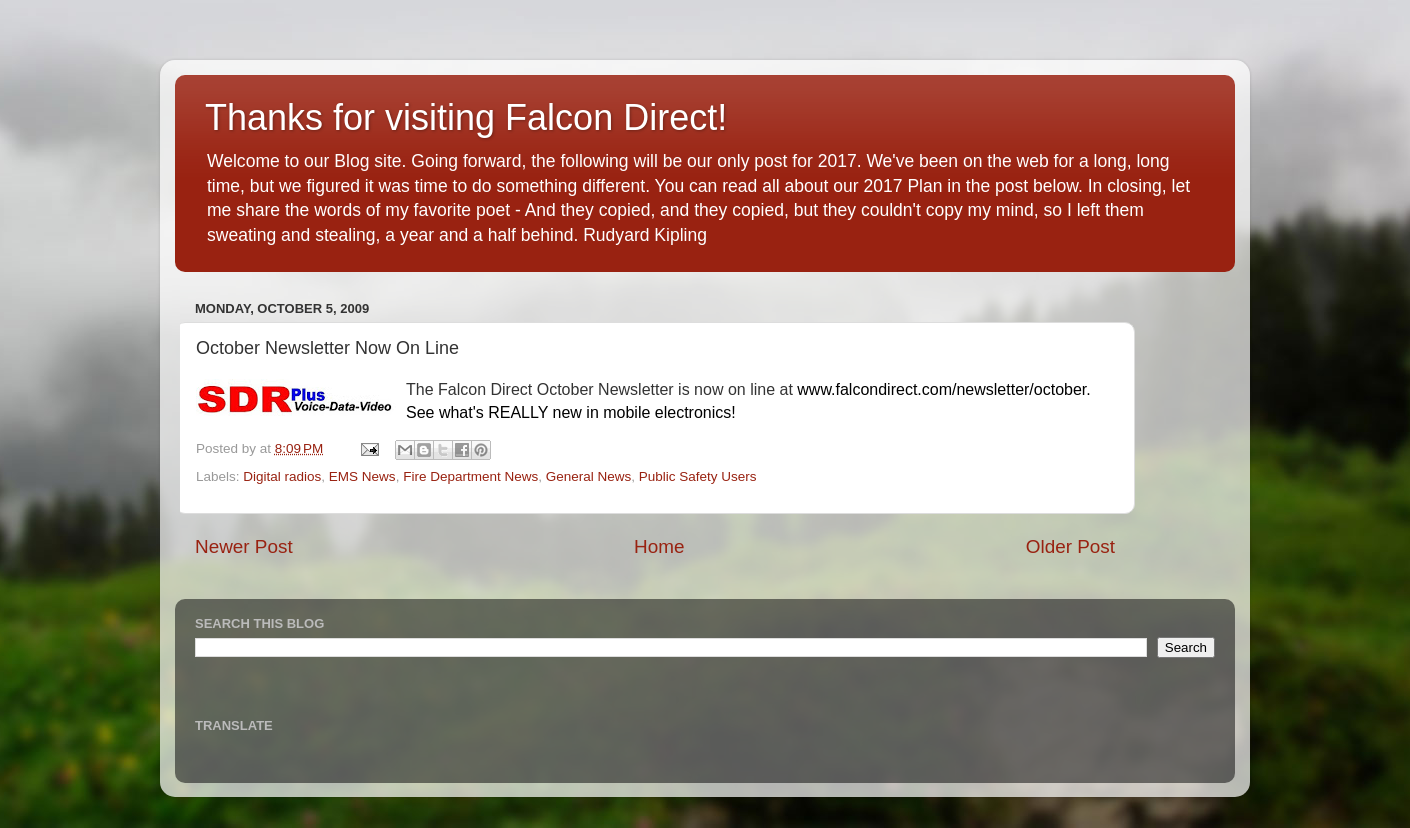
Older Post (1070, 546)
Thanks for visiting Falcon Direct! (466, 117)
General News (589, 476)
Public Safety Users (698, 476)
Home (659, 546)
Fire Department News (470, 476)
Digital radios (282, 476)
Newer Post (244, 546)
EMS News (362, 476)
